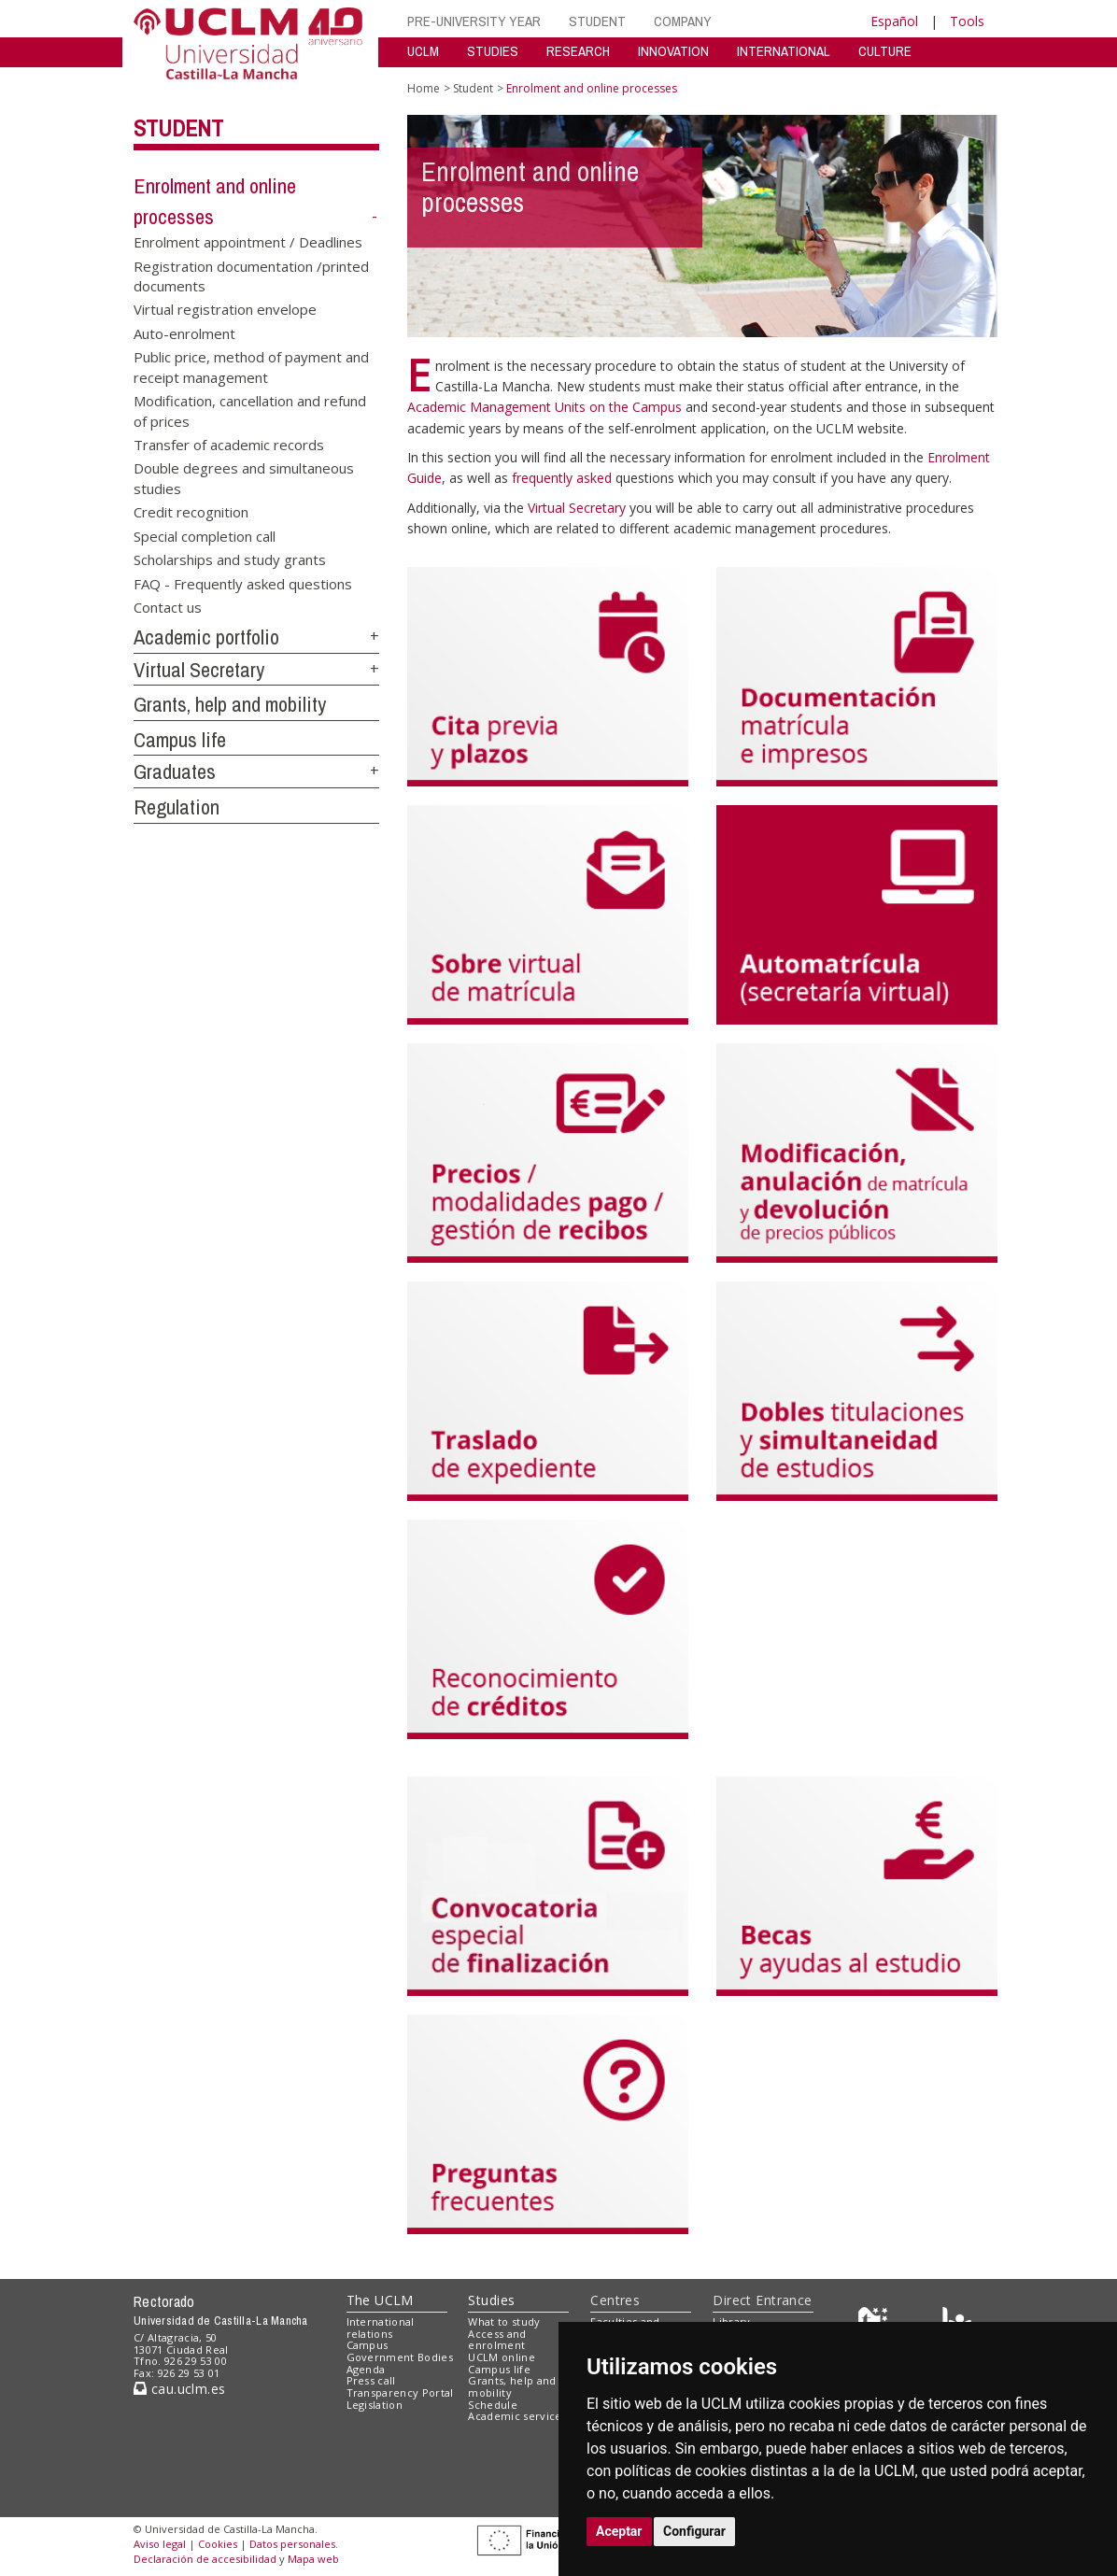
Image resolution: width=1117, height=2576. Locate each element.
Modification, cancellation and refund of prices (250, 410)
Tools (967, 21)
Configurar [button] (694, 2531)
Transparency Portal (400, 2392)
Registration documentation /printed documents (251, 275)
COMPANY (683, 21)
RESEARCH (578, 51)
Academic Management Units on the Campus (546, 407)
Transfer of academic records (229, 444)
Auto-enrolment (184, 332)
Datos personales (292, 2544)
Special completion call (205, 535)
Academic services (517, 2416)
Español (894, 21)
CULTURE (885, 51)
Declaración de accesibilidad (205, 2559)
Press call (371, 2380)
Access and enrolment (497, 2340)
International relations (380, 2327)
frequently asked (563, 478)
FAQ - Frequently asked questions (243, 582)
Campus (367, 2345)
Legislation (374, 2405)
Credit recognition (191, 511)
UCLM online (501, 2357)
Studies (491, 2300)
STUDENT (597, 21)
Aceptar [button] (619, 2531)
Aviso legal (160, 2544)
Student (178, 128)
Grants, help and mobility (230, 704)
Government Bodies (400, 2357)
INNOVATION (673, 51)
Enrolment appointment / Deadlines (248, 242)
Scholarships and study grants (230, 559)
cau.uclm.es (179, 2389)
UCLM (423, 51)
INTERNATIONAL (783, 51)
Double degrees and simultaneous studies (244, 478)
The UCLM (380, 2300)
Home (423, 88)
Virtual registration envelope (225, 309)
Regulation (176, 807)
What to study (504, 2321)
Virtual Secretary (199, 670)
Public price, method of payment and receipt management (251, 366)
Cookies (217, 2544)
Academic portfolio (206, 637)
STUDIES (492, 51)
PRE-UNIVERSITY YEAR (474, 21)
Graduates (175, 771)
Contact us (168, 606)
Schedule (492, 2405)
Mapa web (313, 2559)
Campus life (180, 740)
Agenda (366, 2369)
